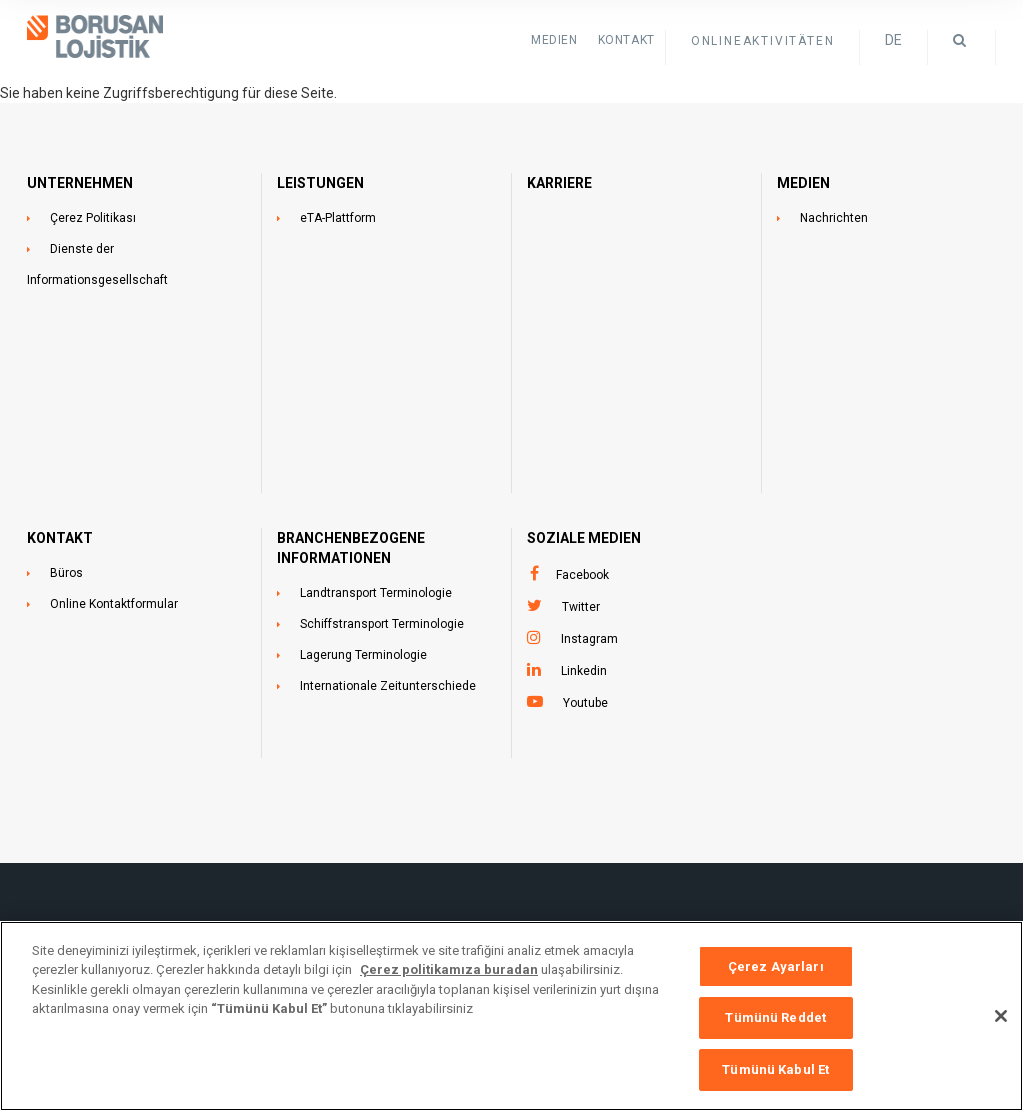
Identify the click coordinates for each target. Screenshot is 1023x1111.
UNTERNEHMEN (80, 183)
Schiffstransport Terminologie (382, 624)
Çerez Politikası (93, 218)
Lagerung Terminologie (363, 655)
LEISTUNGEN (320, 183)
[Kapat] (1001, 1029)
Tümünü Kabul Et (775, 1082)
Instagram (589, 639)
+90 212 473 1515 (574, 931)
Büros (66, 573)
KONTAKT (626, 40)
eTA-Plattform (338, 218)
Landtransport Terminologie (376, 593)
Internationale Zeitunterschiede (388, 686)
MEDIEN (803, 183)
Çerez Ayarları (776, 979)
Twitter (581, 607)
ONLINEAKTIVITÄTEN (763, 41)
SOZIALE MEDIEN (584, 538)
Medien (554, 40)
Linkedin (584, 671)
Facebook (582, 575)
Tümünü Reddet (775, 1031)
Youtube (585, 703)
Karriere (559, 183)
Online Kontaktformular (114, 604)
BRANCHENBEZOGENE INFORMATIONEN (351, 548)
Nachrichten (834, 218)
